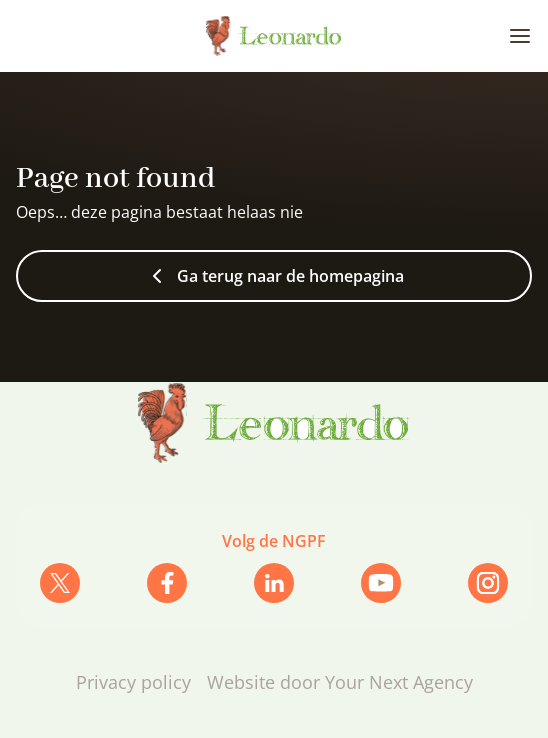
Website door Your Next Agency (340, 682)
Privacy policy (133, 682)
